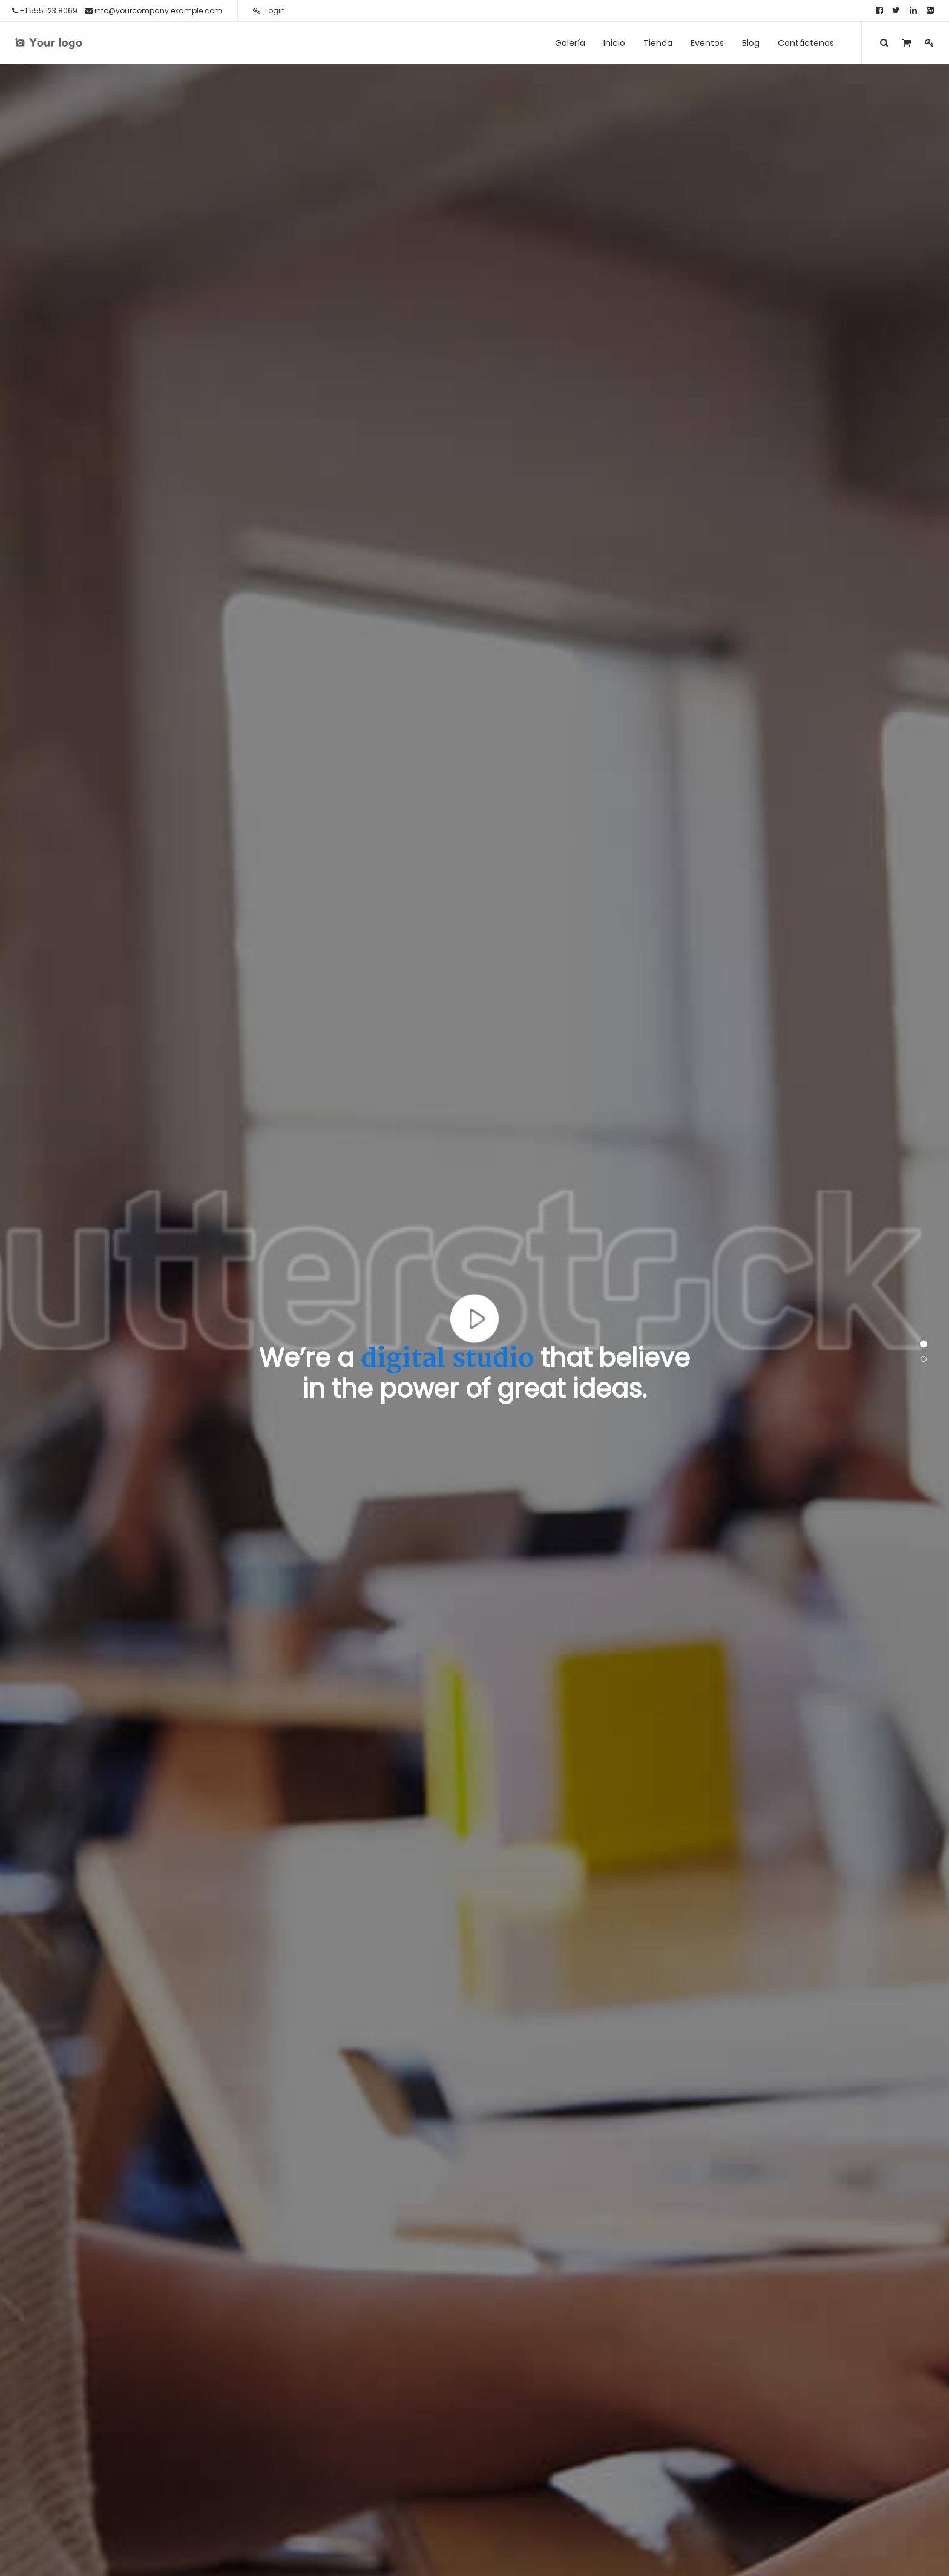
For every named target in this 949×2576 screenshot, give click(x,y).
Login (269, 10)
